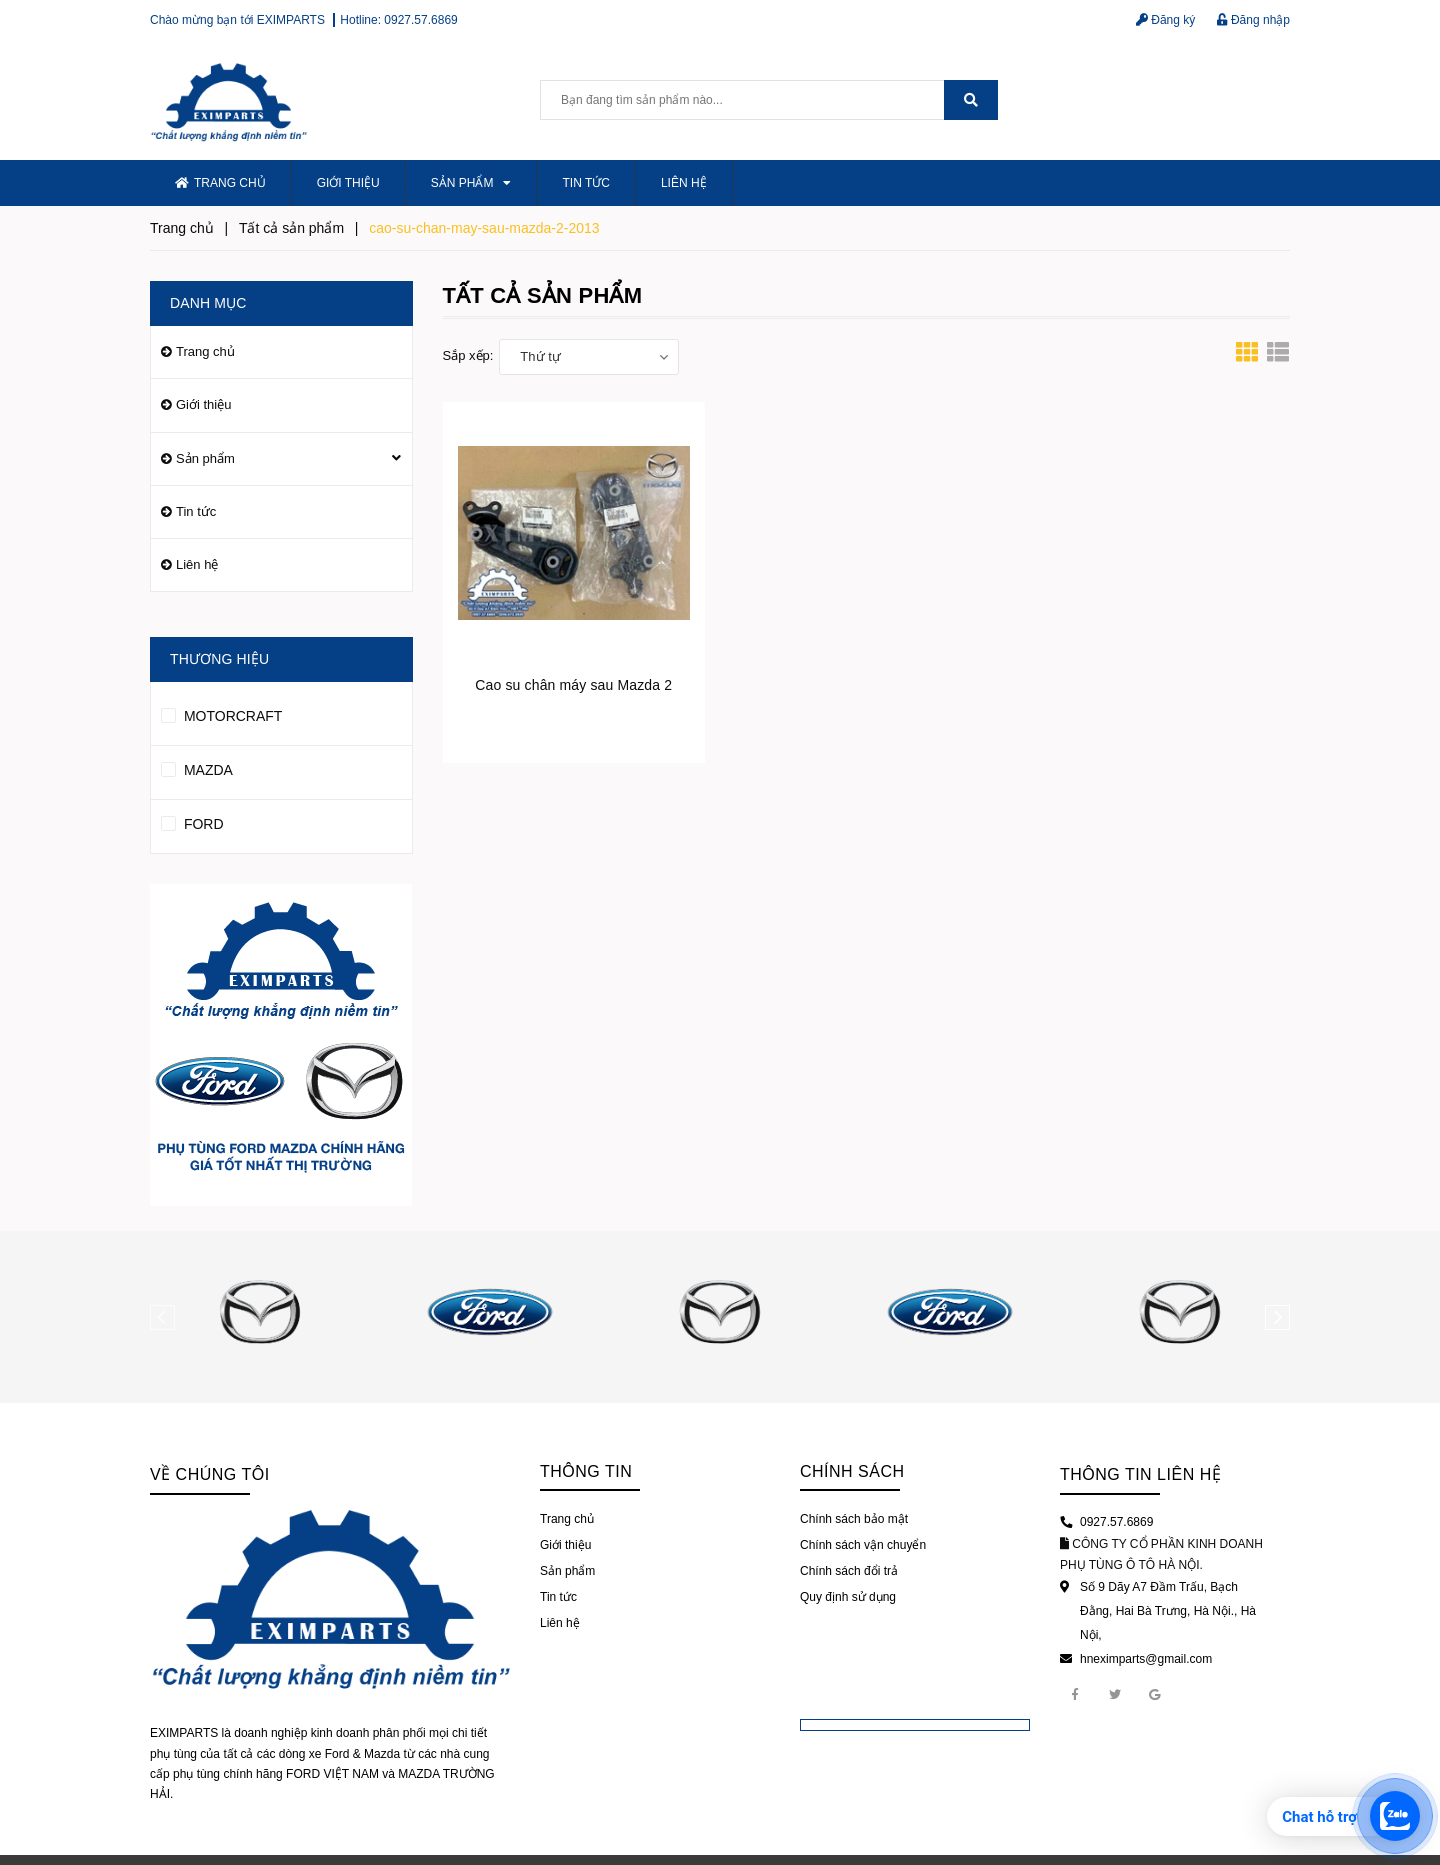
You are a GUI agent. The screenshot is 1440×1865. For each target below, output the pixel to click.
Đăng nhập (1253, 20)
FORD (192, 821)
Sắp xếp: (468, 355)
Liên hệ (684, 183)
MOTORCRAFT (221, 713)
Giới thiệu (348, 183)
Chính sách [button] (852, 1471)
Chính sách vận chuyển (863, 1545)
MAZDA (197, 767)
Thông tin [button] (586, 1471)
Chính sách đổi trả (849, 1571)
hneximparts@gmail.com (1146, 1659)
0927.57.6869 (420, 20)
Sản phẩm (471, 183)
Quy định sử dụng (848, 1597)
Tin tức (585, 183)
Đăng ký (1165, 20)
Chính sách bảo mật (854, 1519)
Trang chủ (220, 183)
